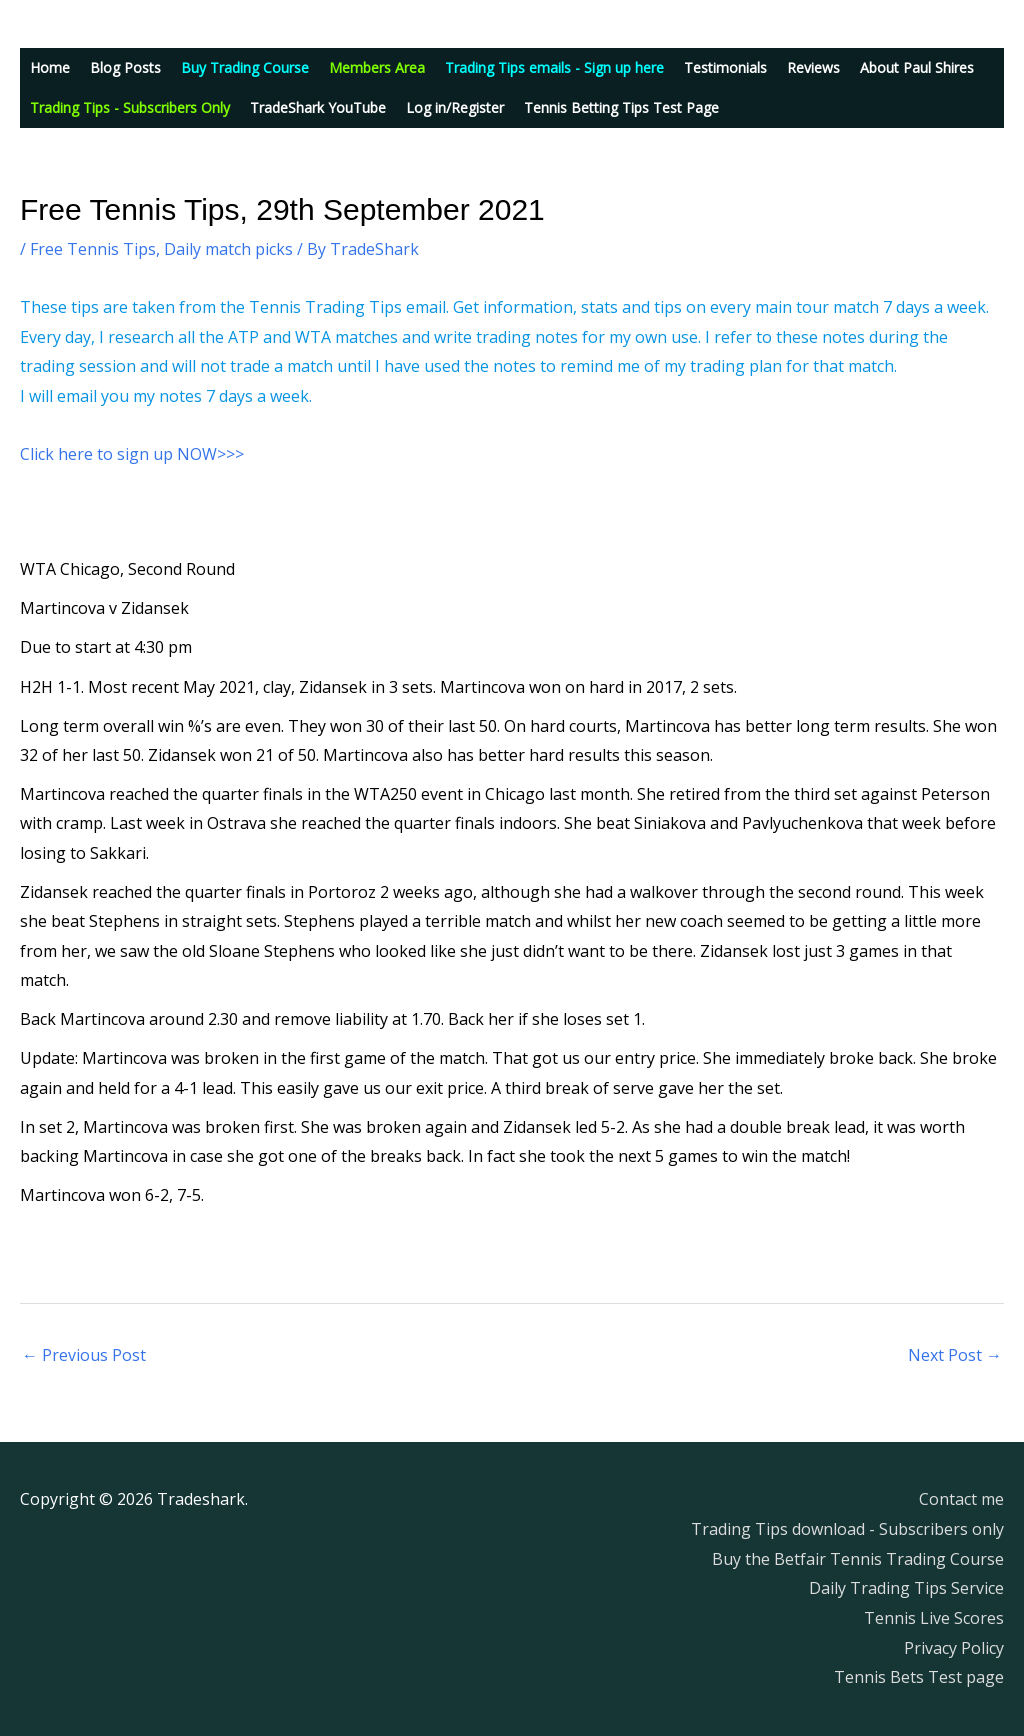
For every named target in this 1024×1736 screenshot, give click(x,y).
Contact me (961, 1499)
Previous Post (84, 1355)
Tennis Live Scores (934, 1618)
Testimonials (725, 67)
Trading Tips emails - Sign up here (554, 67)
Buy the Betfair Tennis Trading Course (858, 1559)
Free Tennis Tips (93, 249)
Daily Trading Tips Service (906, 1588)
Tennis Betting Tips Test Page (621, 107)
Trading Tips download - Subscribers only (847, 1529)
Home (50, 67)
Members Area (377, 67)
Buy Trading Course (245, 67)
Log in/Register (455, 107)
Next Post (955, 1355)
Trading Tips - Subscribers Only (130, 107)
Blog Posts (125, 67)
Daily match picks (228, 249)
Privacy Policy (954, 1648)
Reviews (813, 67)
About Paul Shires (917, 67)
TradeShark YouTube (318, 107)
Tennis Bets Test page (919, 1677)
